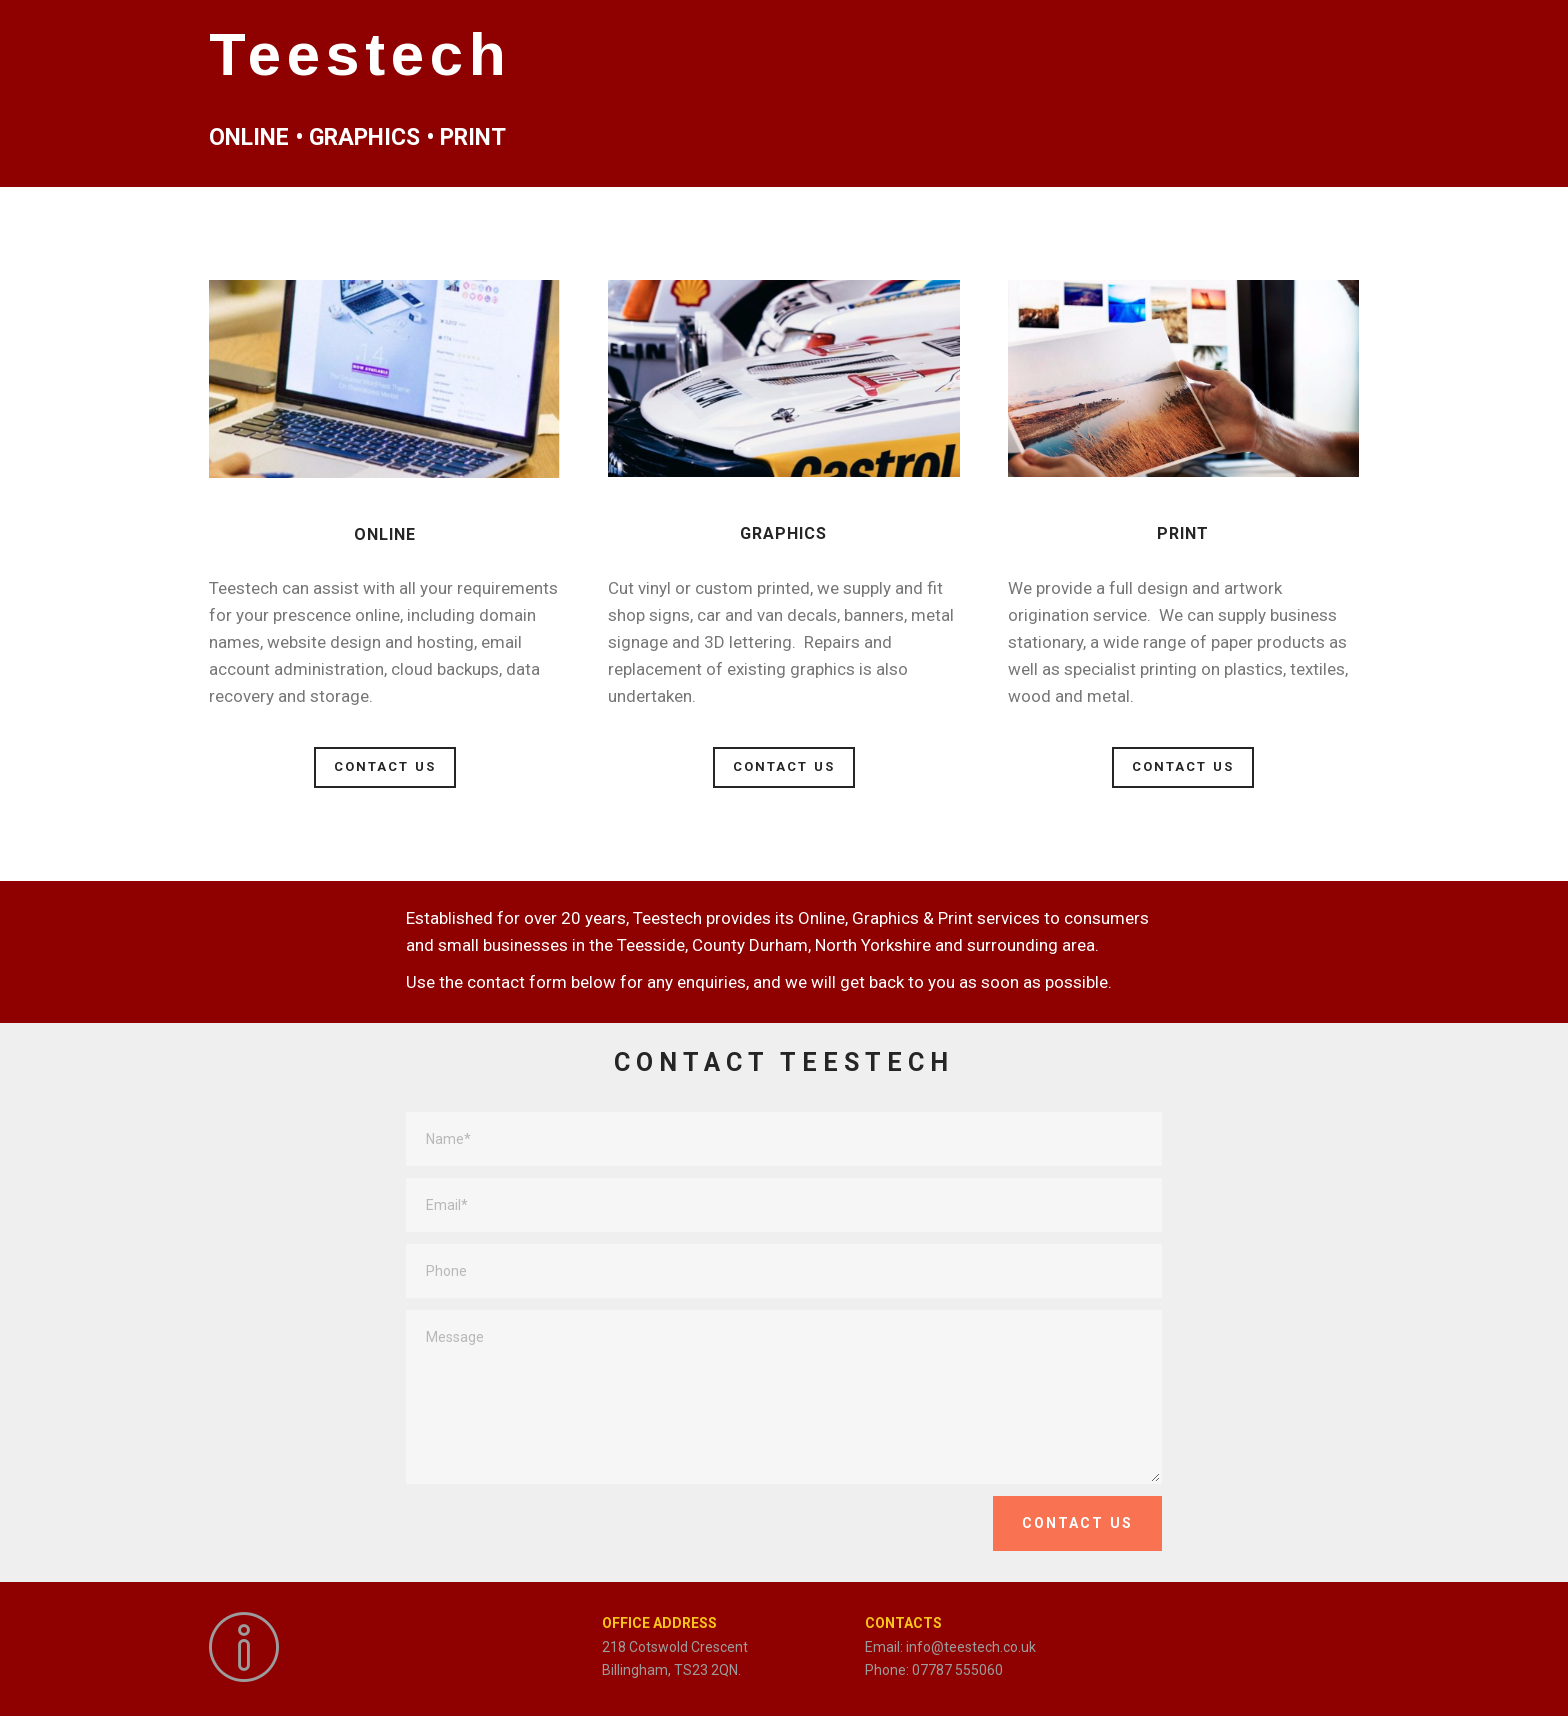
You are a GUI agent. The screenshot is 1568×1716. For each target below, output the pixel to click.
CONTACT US (385, 766)
